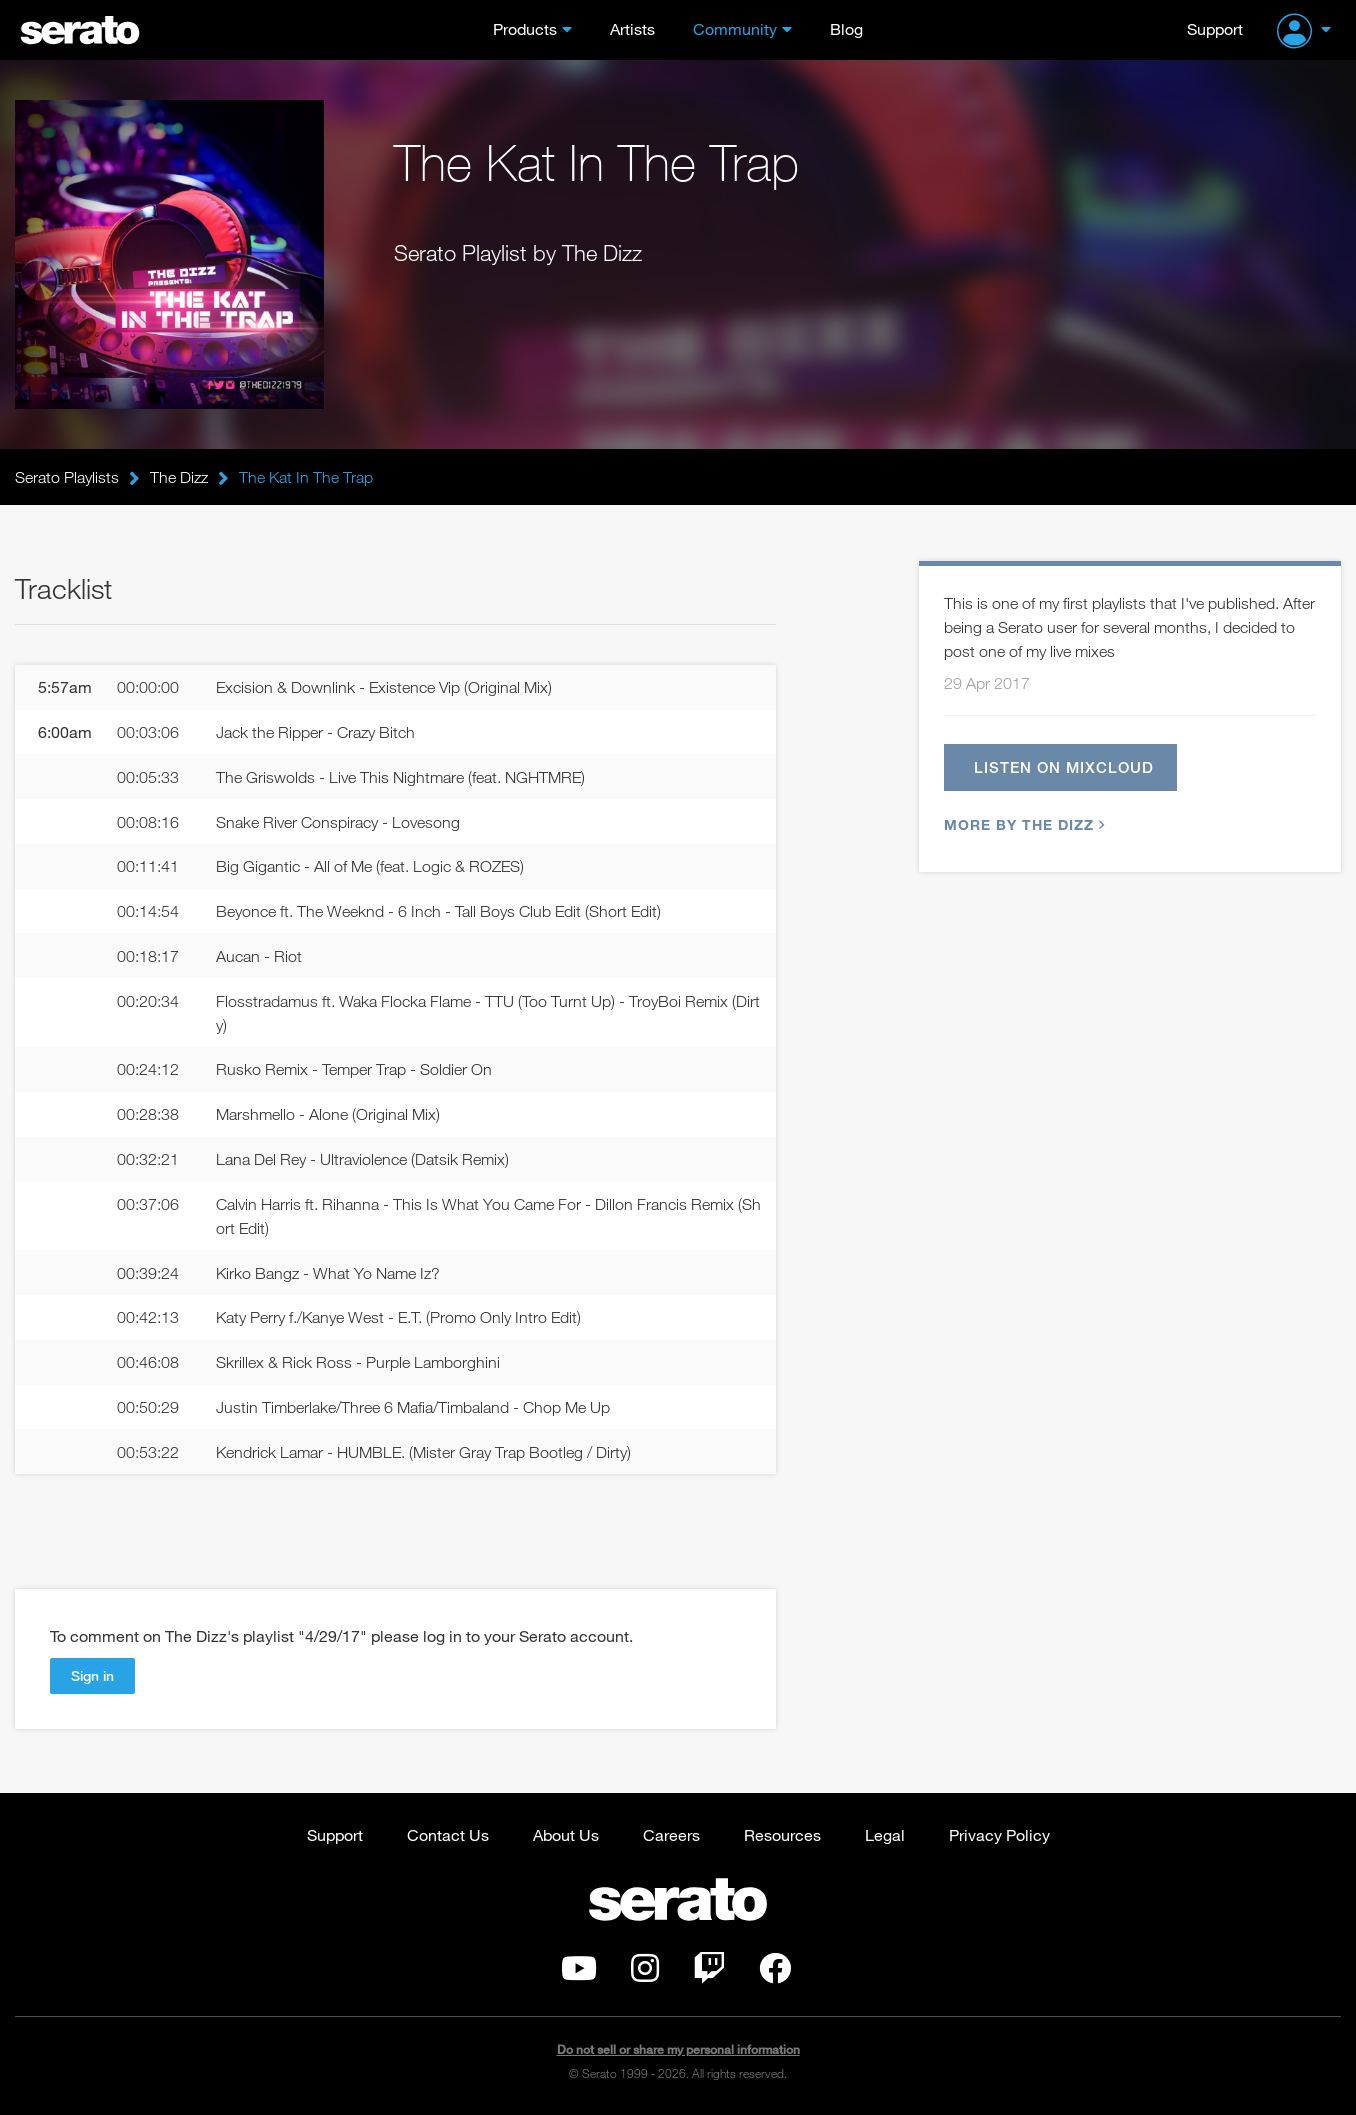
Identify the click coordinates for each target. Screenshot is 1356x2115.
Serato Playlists (67, 477)
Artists (632, 28)
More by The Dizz (1022, 824)
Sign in (92, 1675)
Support (1215, 28)
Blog (846, 28)
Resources (782, 1834)
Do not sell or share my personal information (678, 2049)
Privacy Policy (999, 1834)
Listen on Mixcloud (1064, 767)
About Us (566, 1834)
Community (735, 28)
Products (525, 28)
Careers (671, 1834)
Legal (885, 1834)
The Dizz (179, 477)
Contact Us (448, 1834)
